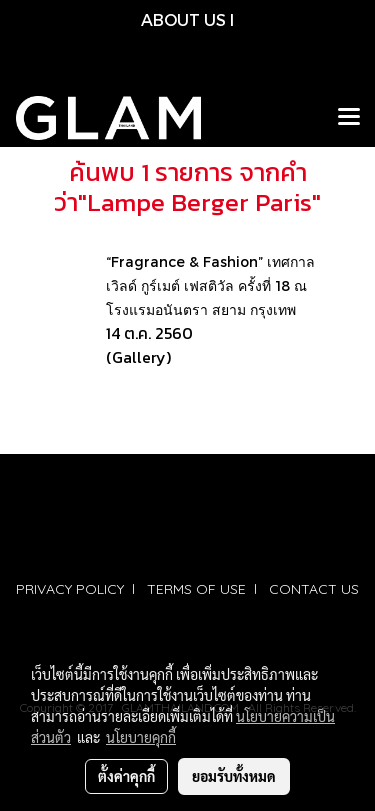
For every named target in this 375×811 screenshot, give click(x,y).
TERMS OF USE (196, 589)
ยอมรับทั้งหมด (234, 776)
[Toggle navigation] (349, 118)
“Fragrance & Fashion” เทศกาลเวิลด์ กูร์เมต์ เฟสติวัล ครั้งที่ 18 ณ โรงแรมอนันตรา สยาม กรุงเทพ (210, 285)
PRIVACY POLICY (70, 589)
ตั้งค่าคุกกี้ (126, 776)
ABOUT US (183, 19)
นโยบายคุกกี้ (141, 737)
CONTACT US (314, 589)
